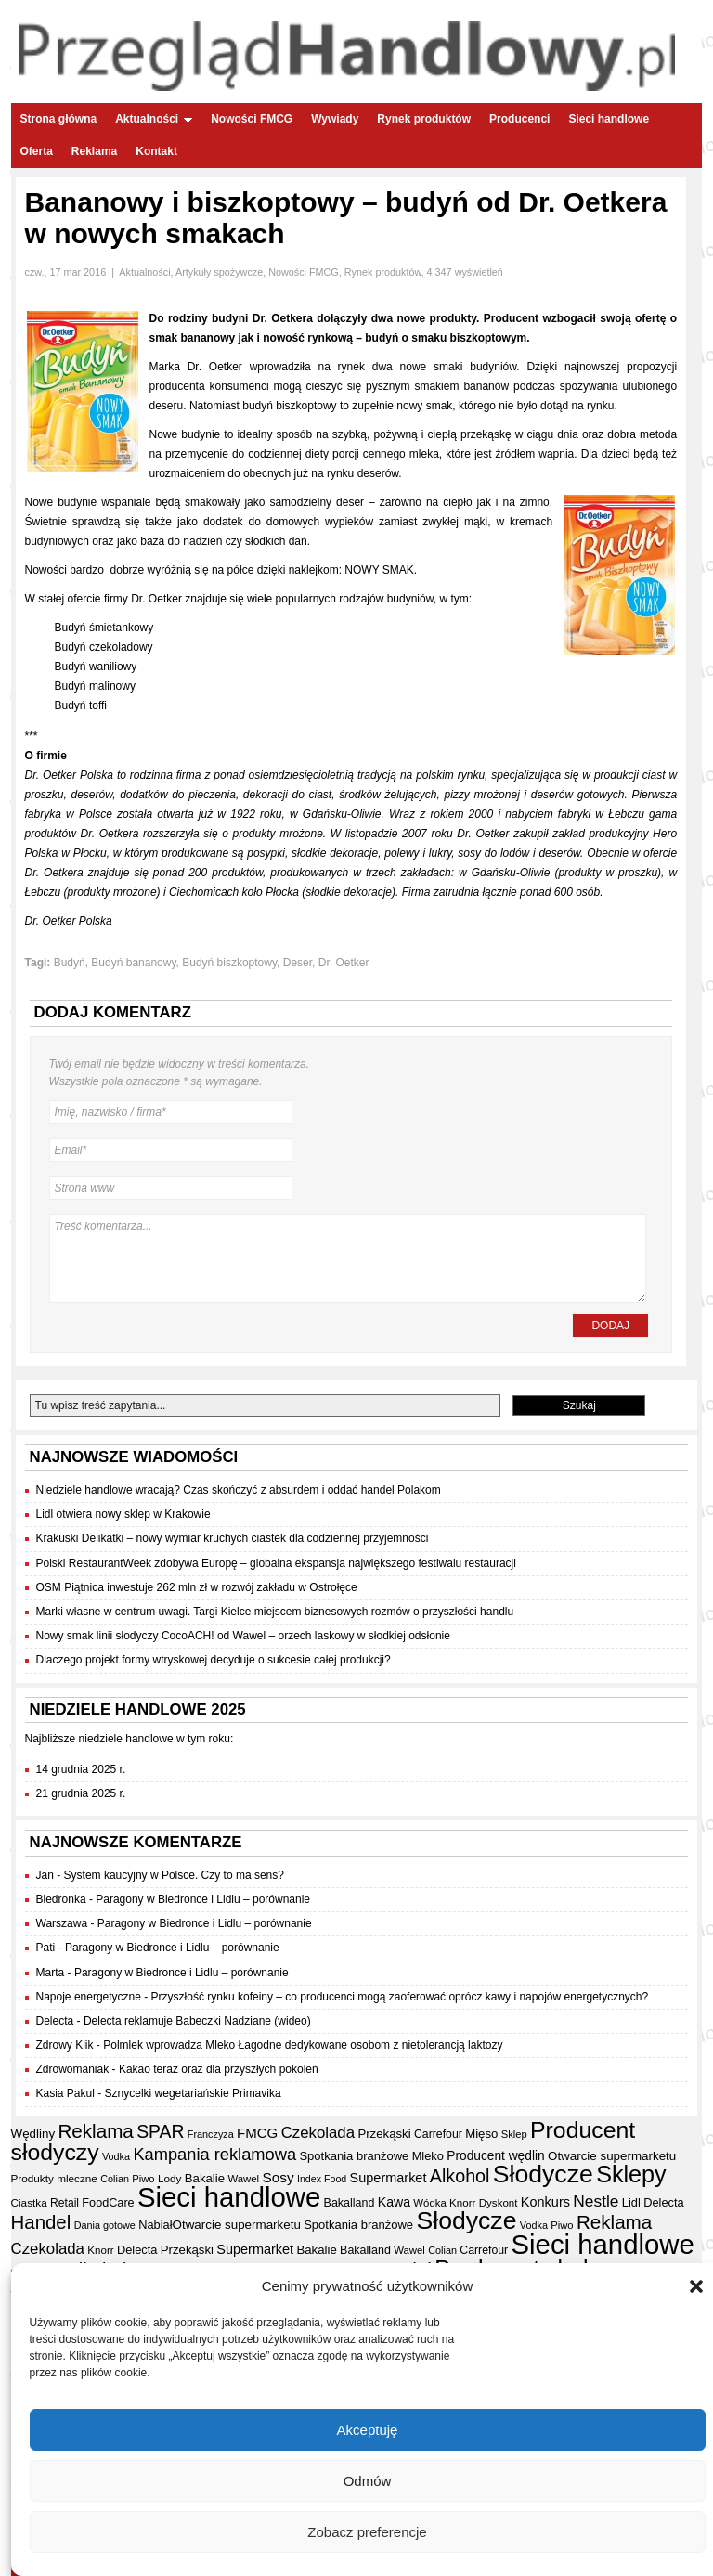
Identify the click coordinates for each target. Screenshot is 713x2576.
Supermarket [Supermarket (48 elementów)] (388, 2177)
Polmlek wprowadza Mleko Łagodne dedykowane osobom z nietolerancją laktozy (302, 2045)
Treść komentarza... (347, 1258)
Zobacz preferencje (366, 2533)
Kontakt (156, 151)
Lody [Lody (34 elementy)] (169, 2178)
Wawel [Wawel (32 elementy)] (243, 2178)
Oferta (36, 151)
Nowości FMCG (251, 118)
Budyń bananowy (133, 962)
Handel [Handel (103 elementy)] (41, 2222)
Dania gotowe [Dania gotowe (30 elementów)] (105, 2225)
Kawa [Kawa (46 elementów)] (394, 2201)
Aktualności (153, 118)
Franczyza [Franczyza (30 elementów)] (211, 2134)
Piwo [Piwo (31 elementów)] (143, 2178)
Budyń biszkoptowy (229, 962)
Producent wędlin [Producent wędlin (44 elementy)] (495, 2156)
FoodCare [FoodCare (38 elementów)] (108, 2202)
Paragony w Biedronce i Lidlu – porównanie (203, 1899)
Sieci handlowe (608, 118)
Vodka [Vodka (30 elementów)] (116, 2156)
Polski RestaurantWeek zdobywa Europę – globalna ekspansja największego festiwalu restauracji (276, 1563)
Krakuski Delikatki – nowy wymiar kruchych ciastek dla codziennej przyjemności (232, 1538)
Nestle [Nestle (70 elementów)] (595, 2201)
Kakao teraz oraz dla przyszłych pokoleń (218, 2069)
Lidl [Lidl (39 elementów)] (631, 2202)
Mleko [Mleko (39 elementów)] (428, 2156)
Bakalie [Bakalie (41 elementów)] (205, 2178)
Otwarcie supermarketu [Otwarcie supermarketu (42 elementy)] (612, 2156)
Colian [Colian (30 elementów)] (114, 2178)
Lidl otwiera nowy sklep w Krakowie (123, 1514)
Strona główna (58, 118)
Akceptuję (367, 2431)
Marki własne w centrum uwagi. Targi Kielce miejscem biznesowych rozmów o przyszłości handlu (275, 1611)
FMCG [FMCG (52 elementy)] (257, 2133)
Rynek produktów (424, 118)
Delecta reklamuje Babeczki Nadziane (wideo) (197, 2020)
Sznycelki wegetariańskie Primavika (193, 2093)
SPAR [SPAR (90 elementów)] (160, 2131)
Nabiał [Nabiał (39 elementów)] (155, 2225)
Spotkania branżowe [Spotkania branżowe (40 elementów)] (353, 2156)
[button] (696, 2288)
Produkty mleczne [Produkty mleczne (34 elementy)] (54, 2178)
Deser (297, 962)
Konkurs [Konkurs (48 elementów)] (545, 2201)
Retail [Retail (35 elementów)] (64, 2202)
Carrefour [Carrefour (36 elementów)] (438, 2134)
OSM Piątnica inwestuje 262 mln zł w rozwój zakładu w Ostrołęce (196, 1587)
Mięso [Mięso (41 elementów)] (481, 2134)
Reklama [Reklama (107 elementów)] (95, 2131)
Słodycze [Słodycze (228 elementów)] (543, 2174)
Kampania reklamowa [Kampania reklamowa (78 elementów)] (214, 2154)
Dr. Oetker (343, 962)
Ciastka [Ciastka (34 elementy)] (29, 2202)
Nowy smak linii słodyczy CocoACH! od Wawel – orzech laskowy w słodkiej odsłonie (243, 1635)
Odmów (368, 2482)
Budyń (69, 962)
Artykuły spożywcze (219, 272)
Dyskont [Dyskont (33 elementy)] (498, 2202)
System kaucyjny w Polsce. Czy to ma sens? (174, 1875)
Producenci (519, 118)
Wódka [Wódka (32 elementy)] (429, 2202)
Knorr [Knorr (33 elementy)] (462, 2202)
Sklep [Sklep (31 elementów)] (514, 2134)
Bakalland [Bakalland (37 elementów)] (349, 2202)
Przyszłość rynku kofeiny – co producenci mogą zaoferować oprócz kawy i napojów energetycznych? (400, 1996)
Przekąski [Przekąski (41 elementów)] (383, 2134)
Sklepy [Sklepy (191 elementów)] (631, 2174)
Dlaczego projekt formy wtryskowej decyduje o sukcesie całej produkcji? (213, 1659)
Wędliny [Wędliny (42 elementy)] (33, 2134)
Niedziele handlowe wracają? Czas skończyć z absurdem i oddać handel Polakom (238, 1489)
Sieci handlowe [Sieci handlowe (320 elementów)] (228, 2196)
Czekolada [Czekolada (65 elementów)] (318, 2133)
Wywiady (334, 118)
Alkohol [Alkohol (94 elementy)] (460, 2176)
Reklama (94, 151)
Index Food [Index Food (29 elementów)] (321, 2178)
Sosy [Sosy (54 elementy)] (277, 2177)
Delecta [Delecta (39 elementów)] (663, 2202)
